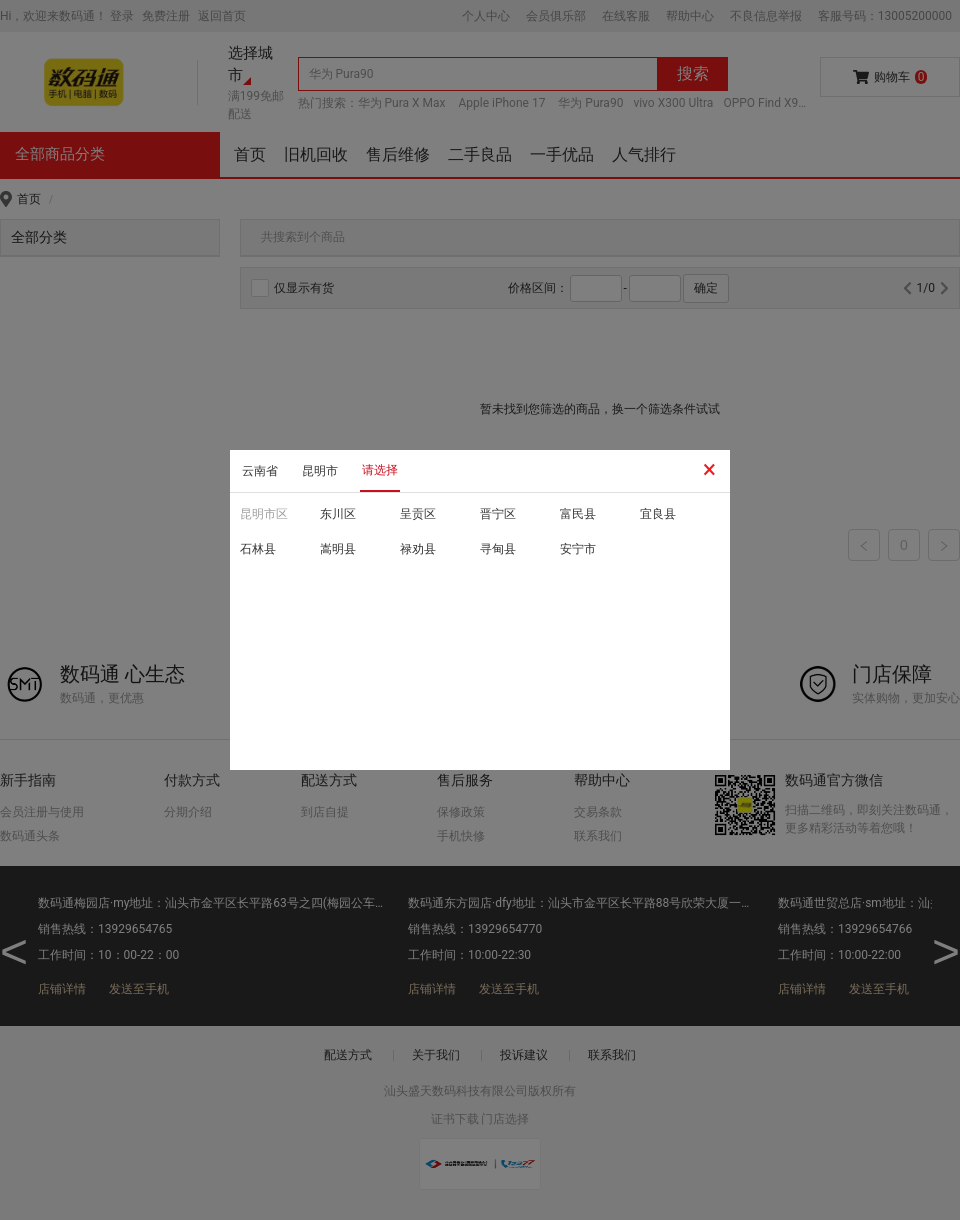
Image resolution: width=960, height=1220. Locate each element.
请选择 (380, 470)
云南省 (260, 471)
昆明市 (320, 471)
